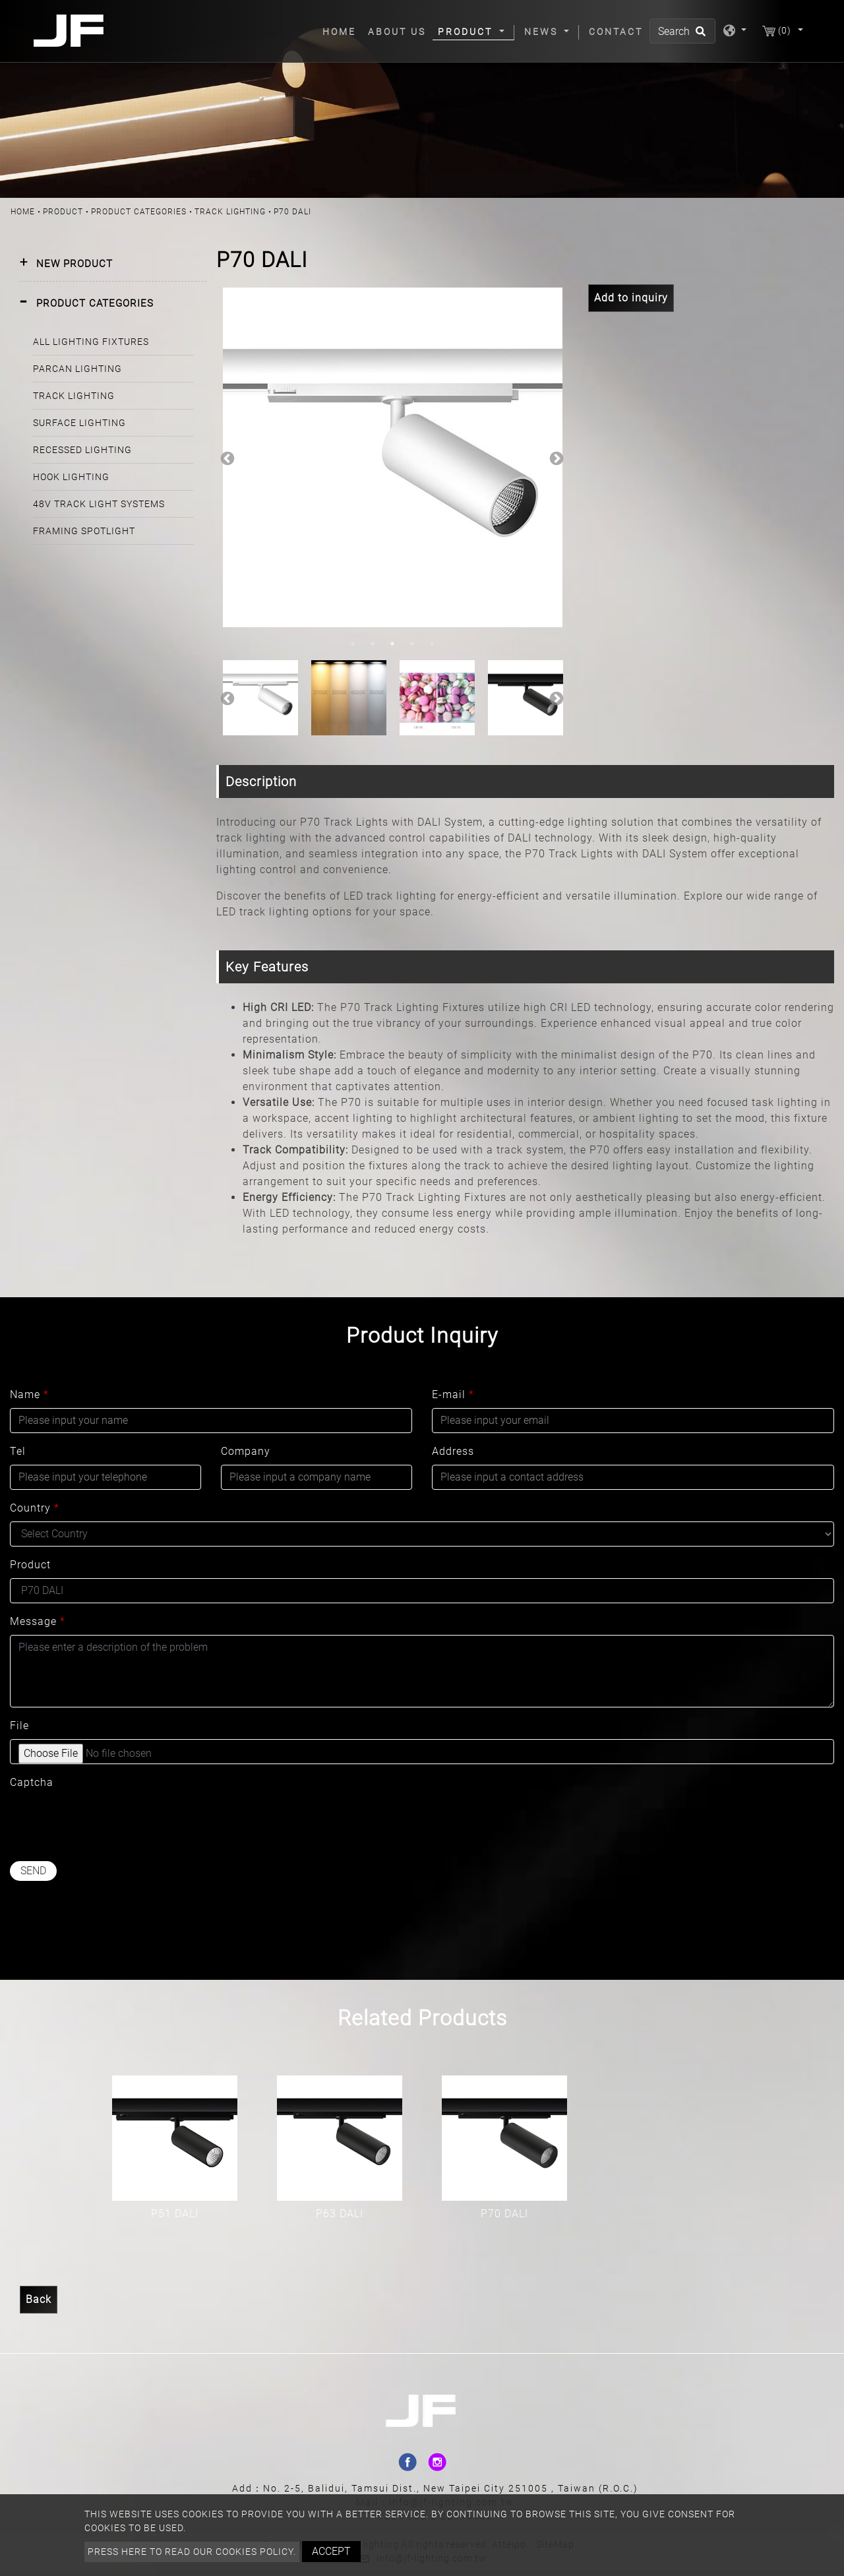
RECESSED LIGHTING (82, 450)
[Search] (682, 31)
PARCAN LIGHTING (77, 368)
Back (38, 2299)
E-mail (453, 1394)
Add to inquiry (631, 297)
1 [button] (352, 643)
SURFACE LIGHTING (79, 422)
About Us (397, 31)
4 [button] (412, 643)
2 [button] (372, 643)
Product (63, 211)
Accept (331, 2551)
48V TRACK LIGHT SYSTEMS (99, 504)
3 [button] (392, 643)
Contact (616, 31)
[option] (392, 457)
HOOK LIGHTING (71, 477)
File (19, 1725)
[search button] (699, 36)
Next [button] (555, 457)
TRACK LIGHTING (230, 211)
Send (33, 1870)
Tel (18, 1451)
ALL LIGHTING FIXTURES (91, 341)
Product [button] (467, 31)
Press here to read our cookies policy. (192, 2551)
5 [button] (431, 643)
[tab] (113, 264)
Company (245, 1451)
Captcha (31, 1782)
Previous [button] (226, 457)
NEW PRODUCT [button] (74, 264)
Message (37, 1621)
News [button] (543, 31)
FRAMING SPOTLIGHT (84, 531)
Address (453, 1451)
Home (341, 31)
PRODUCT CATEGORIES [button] (95, 303)
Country (34, 1508)
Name (29, 1394)
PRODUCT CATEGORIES (139, 211)
